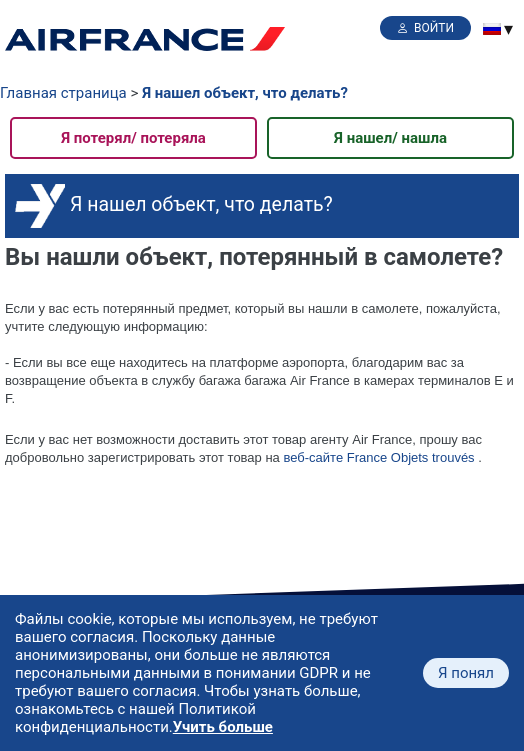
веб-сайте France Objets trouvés (378, 457)
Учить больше (223, 727)
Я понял (466, 673)
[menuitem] (492, 29)
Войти (434, 28)
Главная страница (63, 93)
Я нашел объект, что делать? (245, 93)
